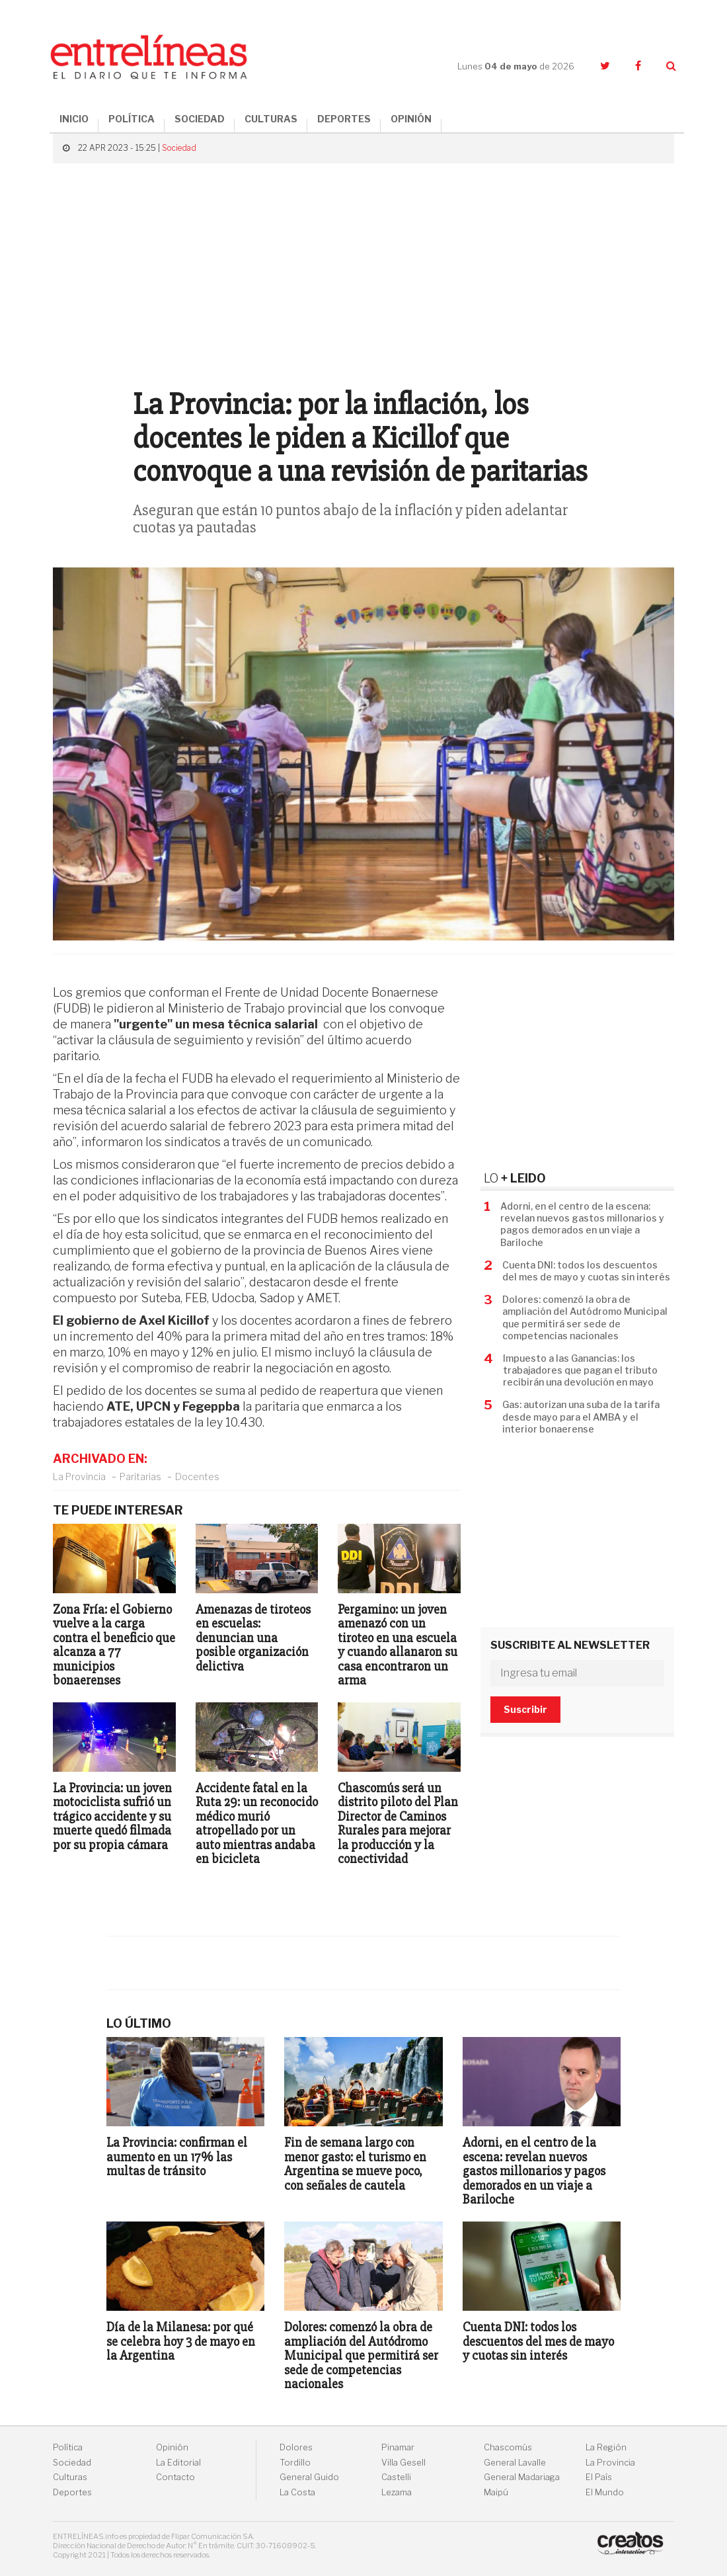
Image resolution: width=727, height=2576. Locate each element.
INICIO (74, 118)
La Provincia (79, 1476)
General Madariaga (522, 2477)
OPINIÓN (411, 118)
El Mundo (605, 2492)
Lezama (396, 2492)
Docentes (197, 1476)
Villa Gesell (403, 2463)
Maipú (496, 2492)
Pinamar (397, 2447)
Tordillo (295, 2463)
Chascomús (508, 2447)
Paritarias (140, 1476)
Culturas (70, 2477)
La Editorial (178, 2463)
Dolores (296, 2447)
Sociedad (179, 148)
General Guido (309, 2477)
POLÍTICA (131, 118)
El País (599, 2477)
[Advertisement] (363, 269)
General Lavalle (515, 2463)
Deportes (72, 2492)
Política (68, 2447)
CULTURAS (271, 118)
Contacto (175, 2477)
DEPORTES (344, 118)
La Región (606, 2447)
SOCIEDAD (199, 118)
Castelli (396, 2477)
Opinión (172, 2447)
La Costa (297, 2492)
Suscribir (525, 1709)
